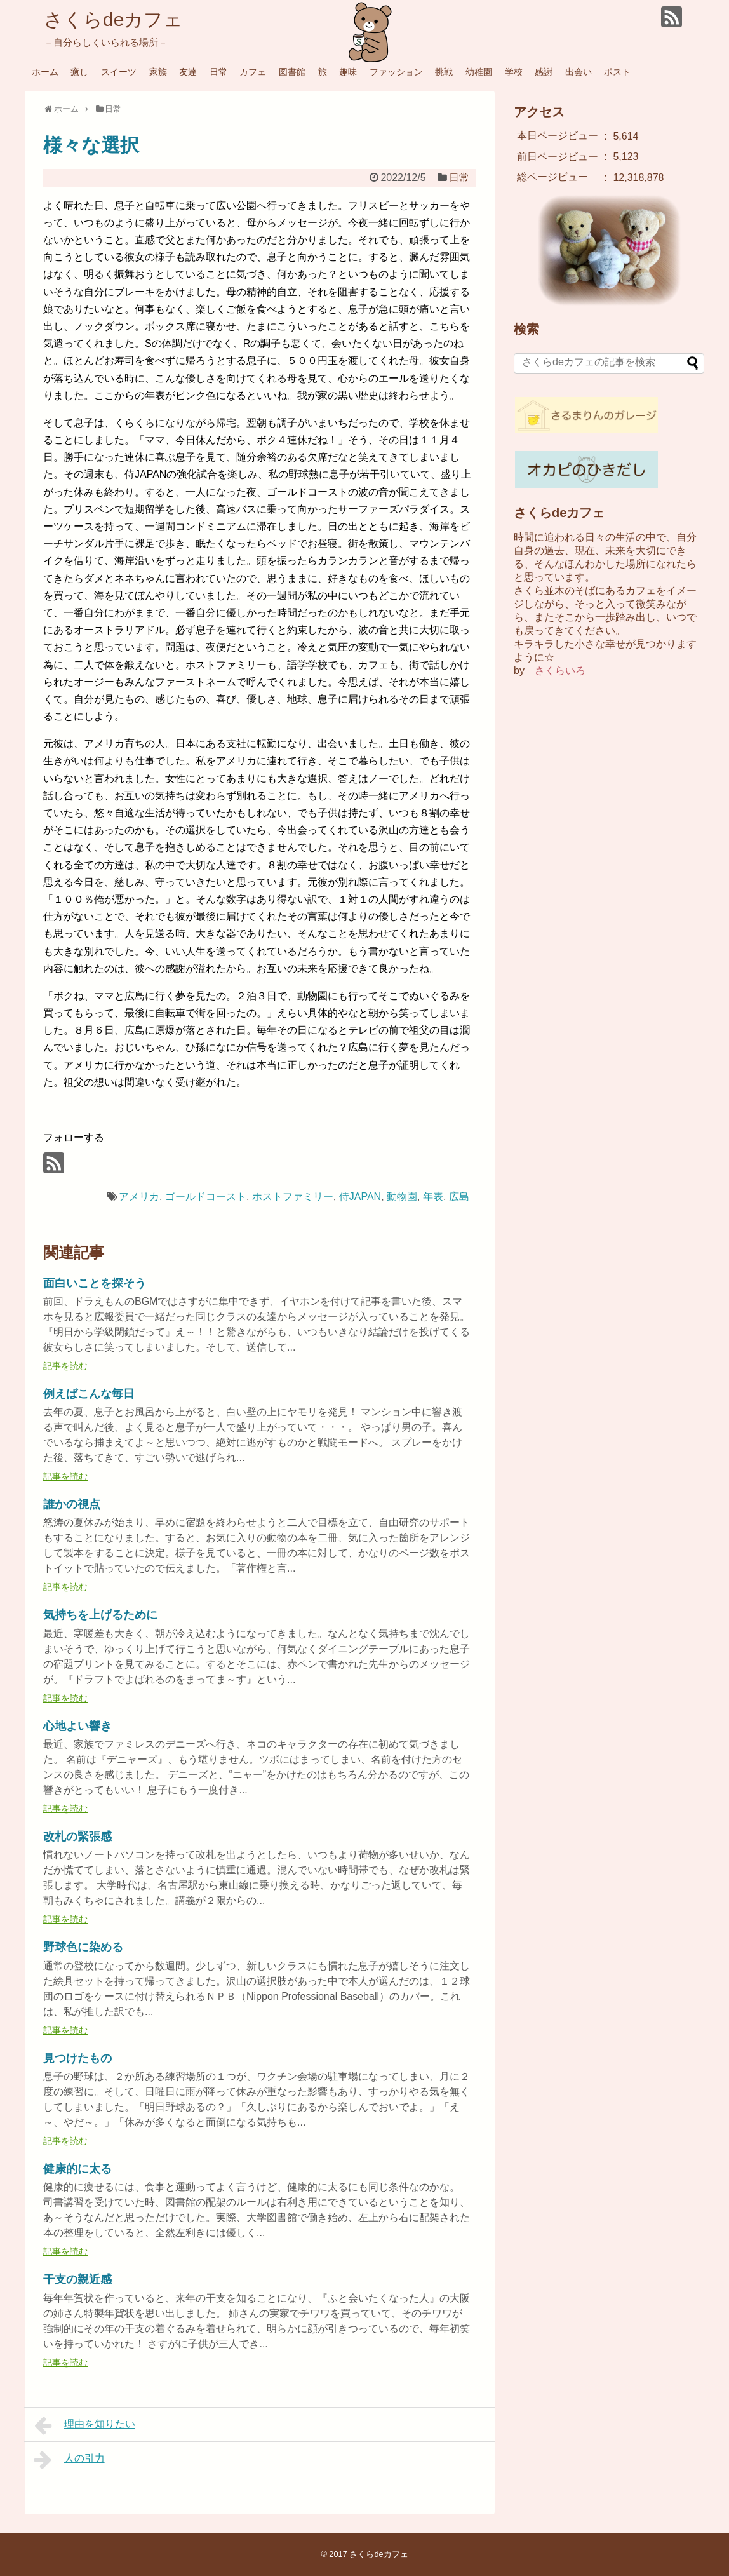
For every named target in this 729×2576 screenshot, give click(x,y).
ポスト (617, 72)
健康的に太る (77, 2168)
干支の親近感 (77, 2279)
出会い (578, 72)
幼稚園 (478, 72)
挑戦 (444, 72)
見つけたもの (77, 2058)
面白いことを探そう (94, 1283)
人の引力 (69, 2460)
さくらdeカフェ (113, 19)
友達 (188, 72)
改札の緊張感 (77, 1836)
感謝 (543, 72)
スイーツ (119, 72)
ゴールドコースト (205, 1196)
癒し (79, 72)
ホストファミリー (292, 1196)
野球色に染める (83, 1947)
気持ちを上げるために (100, 1614)
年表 (433, 1196)
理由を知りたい (84, 2425)
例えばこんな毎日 (89, 1393)
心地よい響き (77, 1726)
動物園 (402, 1196)
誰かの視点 (71, 1504)
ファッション (396, 72)
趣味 (348, 72)
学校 (514, 72)
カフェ (252, 72)
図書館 (292, 72)
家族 (158, 72)
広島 (459, 1196)
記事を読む (65, 1366)
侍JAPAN (360, 1196)
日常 (218, 72)
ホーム (45, 72)
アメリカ (139, 1196)
